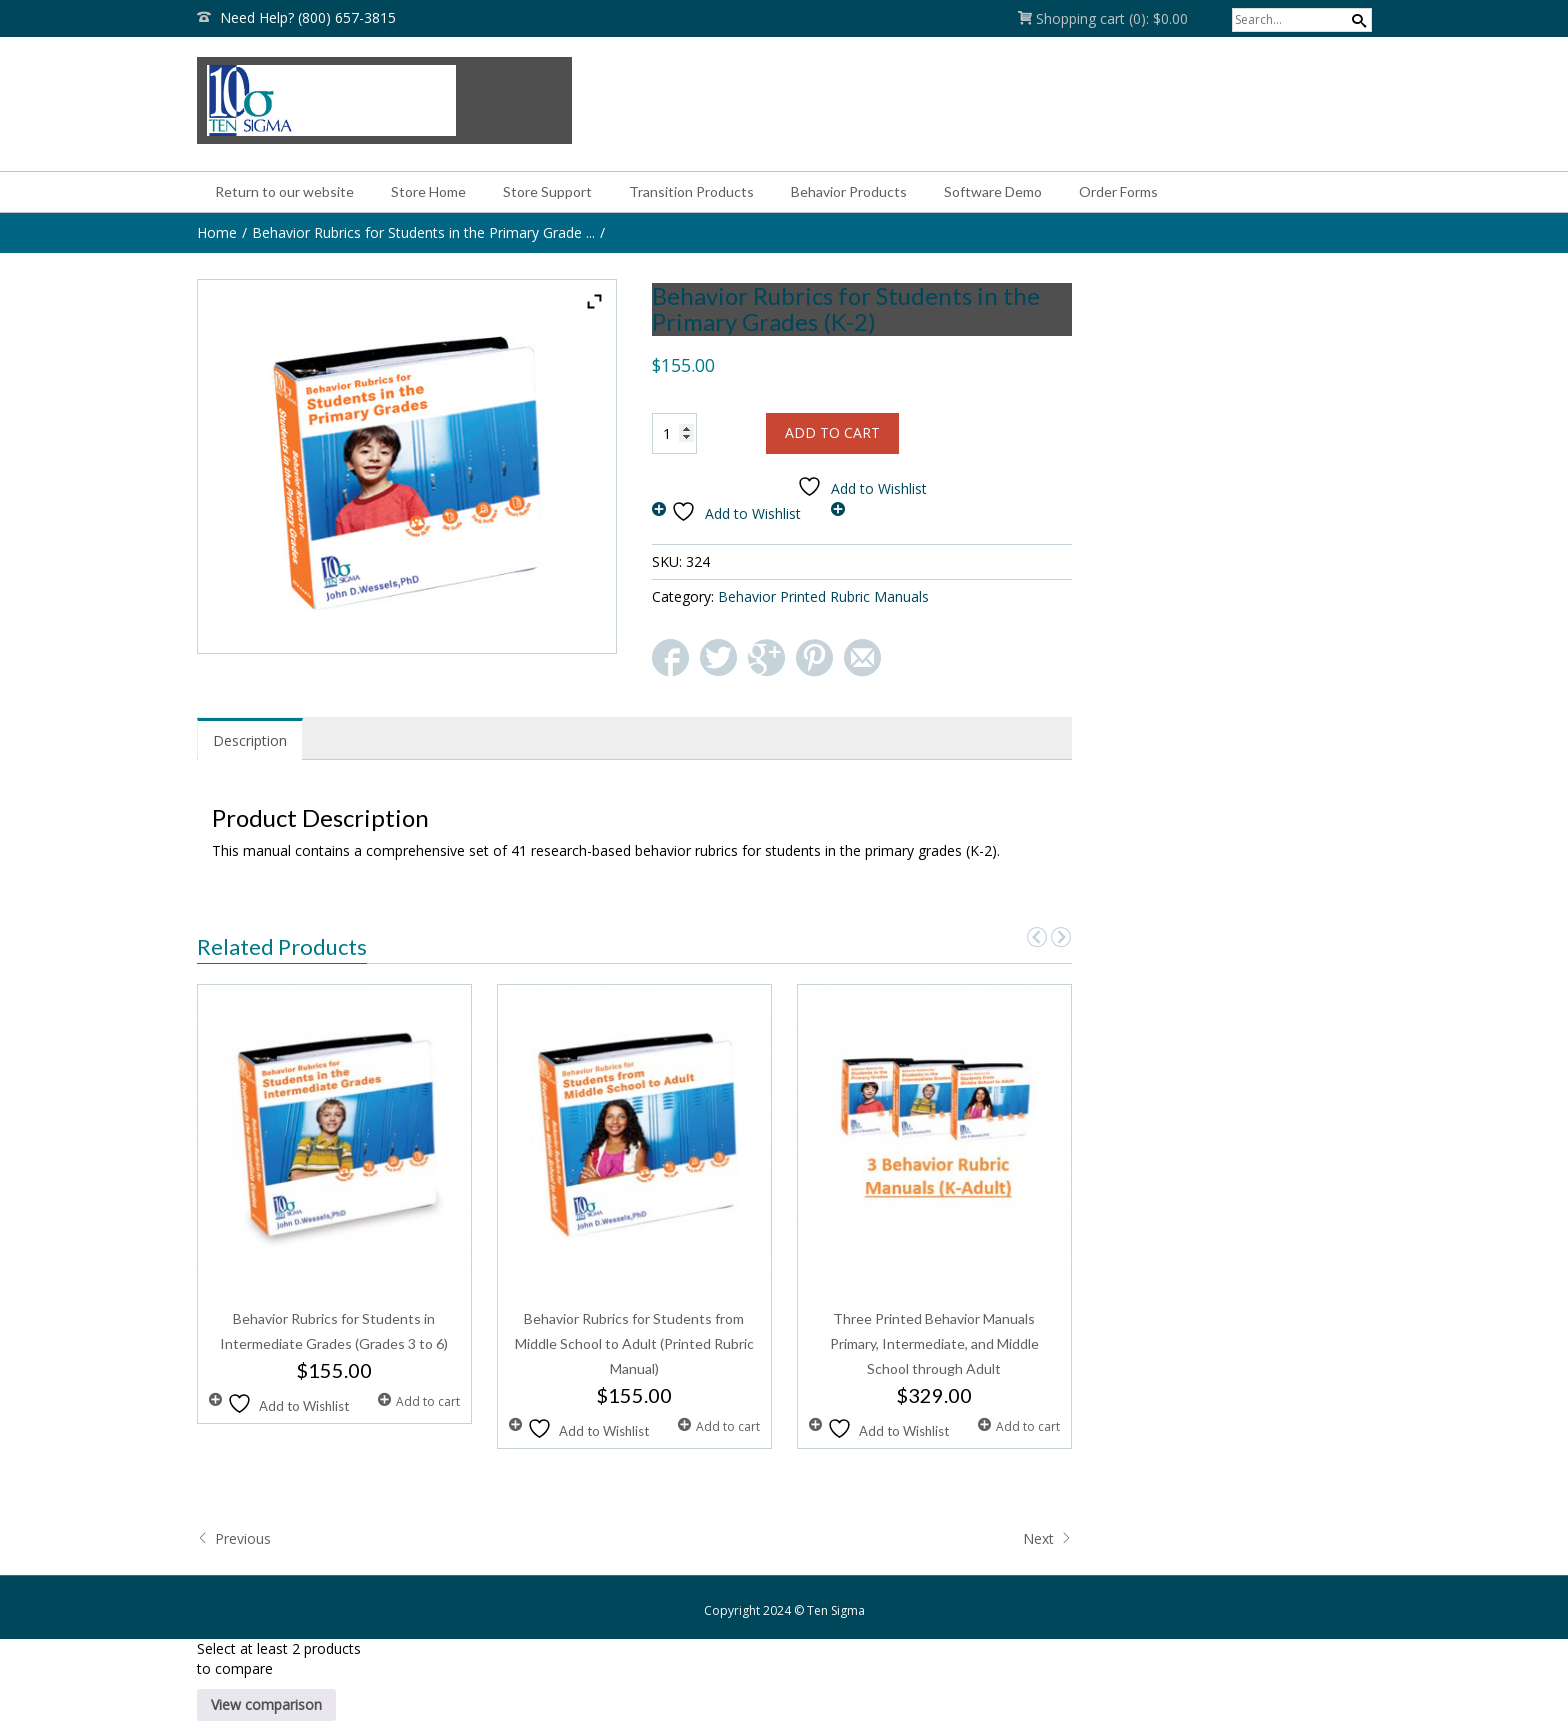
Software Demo (993, 191)
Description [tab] (250, 740)
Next (1047, 1538)
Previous (234, 1538)
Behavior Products (849, 191)
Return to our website (284, 191)
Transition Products (691, 191)
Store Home (428, 191)
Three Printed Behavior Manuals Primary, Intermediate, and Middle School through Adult (934, 1343)
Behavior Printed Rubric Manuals (823, 596)
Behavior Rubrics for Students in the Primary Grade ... (423, 232)
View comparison (266, 1704)
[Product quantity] (674, 433)
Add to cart (832, 432)
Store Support (547, 191)
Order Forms (1118, 191)
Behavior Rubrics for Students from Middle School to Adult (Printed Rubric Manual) (634, 1343)
